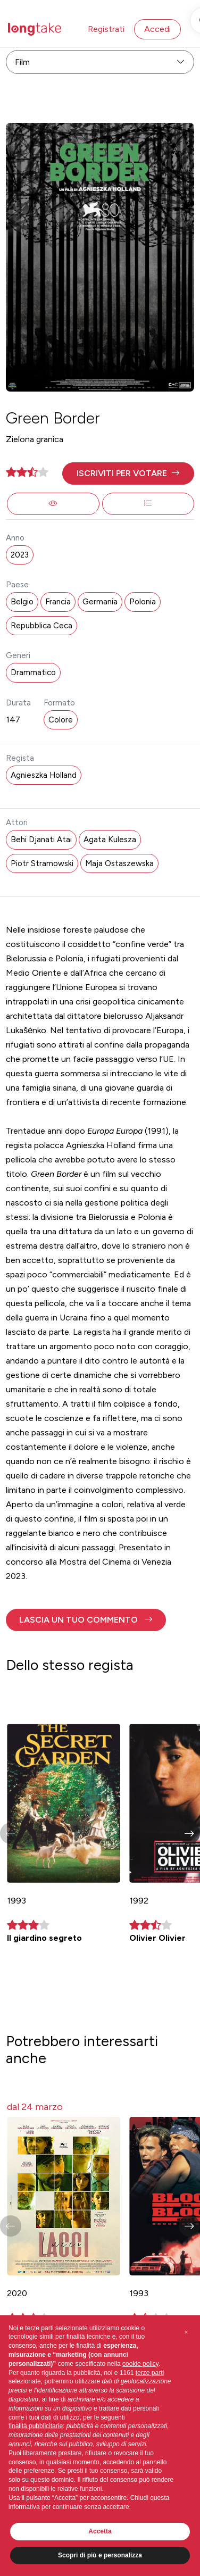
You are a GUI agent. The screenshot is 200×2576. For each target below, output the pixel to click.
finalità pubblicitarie (36, 2426)
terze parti (150, 2372)
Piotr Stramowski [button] (42, 863)
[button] (128, 473)
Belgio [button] (22, 601)
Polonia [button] (142, 601)
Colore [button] (60, 720)
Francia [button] (58, 601)
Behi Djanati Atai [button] (41, 839)
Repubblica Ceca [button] (41, 625)
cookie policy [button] (140, 2363)
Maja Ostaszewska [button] (119, 863)
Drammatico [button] (33, 672)
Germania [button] (100, 601)
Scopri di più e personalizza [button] (100, 2555)
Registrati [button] (106, 29)
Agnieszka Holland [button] (44, 775)
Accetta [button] (99, 2531)
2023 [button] (20, 555)
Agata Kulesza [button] (110, 839)
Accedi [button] (157, 29)
